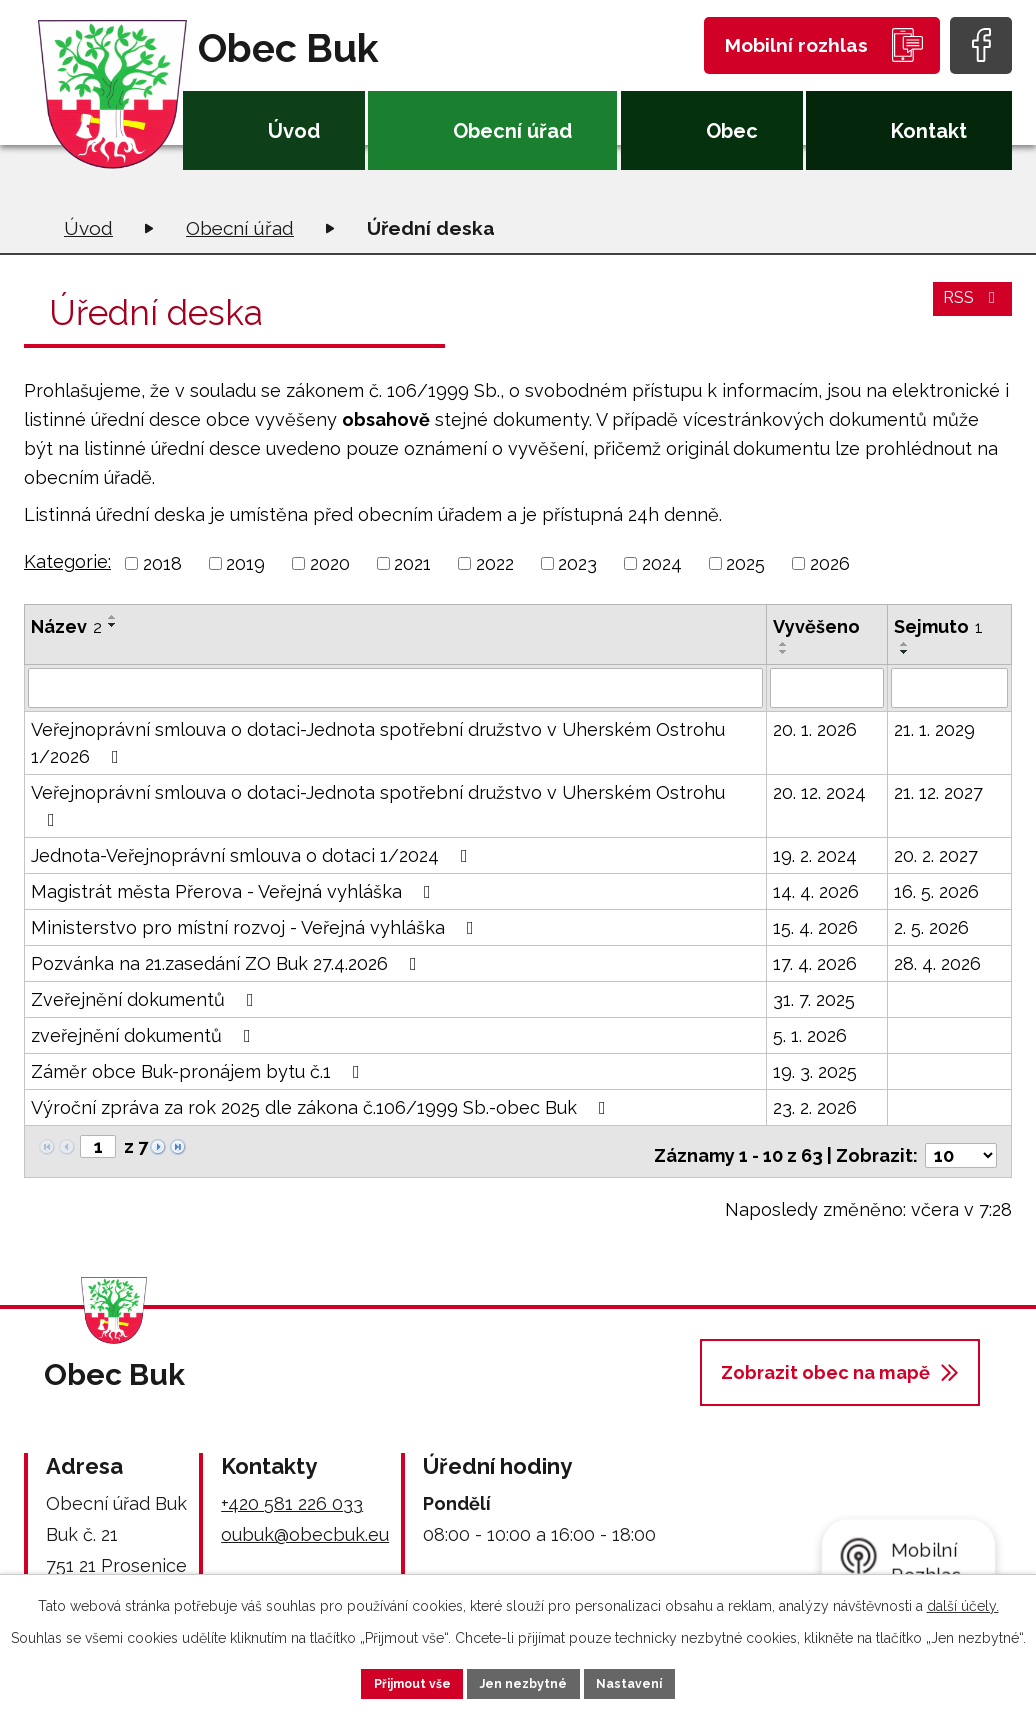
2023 (577, 563)
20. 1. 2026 (815, 727)
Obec (732, 131)
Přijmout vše (387, 1681)
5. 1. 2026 (810, 1033)
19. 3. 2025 (815, 1069)
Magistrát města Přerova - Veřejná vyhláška (235, 889)
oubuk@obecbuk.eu (305, 1524)
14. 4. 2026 (816, 889)
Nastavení (657, 1681)
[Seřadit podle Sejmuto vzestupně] (905, 644)
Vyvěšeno (816, 626)
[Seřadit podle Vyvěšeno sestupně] (784, 652)
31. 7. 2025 (814, 997)
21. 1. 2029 (934, 727)
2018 (162, 563)
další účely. (963, 1601)
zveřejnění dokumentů (145, 1033)
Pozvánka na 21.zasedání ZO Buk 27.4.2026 (228, 961)
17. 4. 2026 (815, 961)
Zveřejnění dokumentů (146, 997)
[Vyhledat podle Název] (395, 687)
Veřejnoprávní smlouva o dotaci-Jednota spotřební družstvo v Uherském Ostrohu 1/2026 (378, 741)
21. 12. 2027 (938, 790)
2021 (412, 563)
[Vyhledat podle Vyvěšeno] (827, 687)
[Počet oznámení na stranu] (961, 1145)
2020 (330, 563)
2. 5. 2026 (931, 925)
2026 (830, 563)
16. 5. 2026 (936, 889)
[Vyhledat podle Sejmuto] (949, 687)
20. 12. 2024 (819, 790)
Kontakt (929, 131)
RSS (969, 309)
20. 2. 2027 (936, 853)
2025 (745, 563)
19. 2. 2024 (815, 853)
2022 (495, 563)
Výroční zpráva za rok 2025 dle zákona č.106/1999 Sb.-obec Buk (322, 1105)
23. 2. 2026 (815, 1105)
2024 (662, 563)
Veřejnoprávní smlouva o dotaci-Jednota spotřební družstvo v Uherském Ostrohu (378, 803)
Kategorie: (67, 561)
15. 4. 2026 (815, 925)
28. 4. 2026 (937, 961)
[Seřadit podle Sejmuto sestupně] (905, 652)
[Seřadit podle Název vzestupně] (113, 617)
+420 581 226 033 (292, 1493)
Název (66, 626)
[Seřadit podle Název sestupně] (113, 625)
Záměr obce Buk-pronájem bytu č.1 (199, 1069)
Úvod (294, 131)
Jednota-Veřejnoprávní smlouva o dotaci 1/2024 (253, 853)
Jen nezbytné (526, 1681)
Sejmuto (938, 626)
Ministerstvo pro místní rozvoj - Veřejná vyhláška (256, 925)
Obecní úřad (512, 131)
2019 (245, 563)
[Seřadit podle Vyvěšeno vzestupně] (784, 644)
